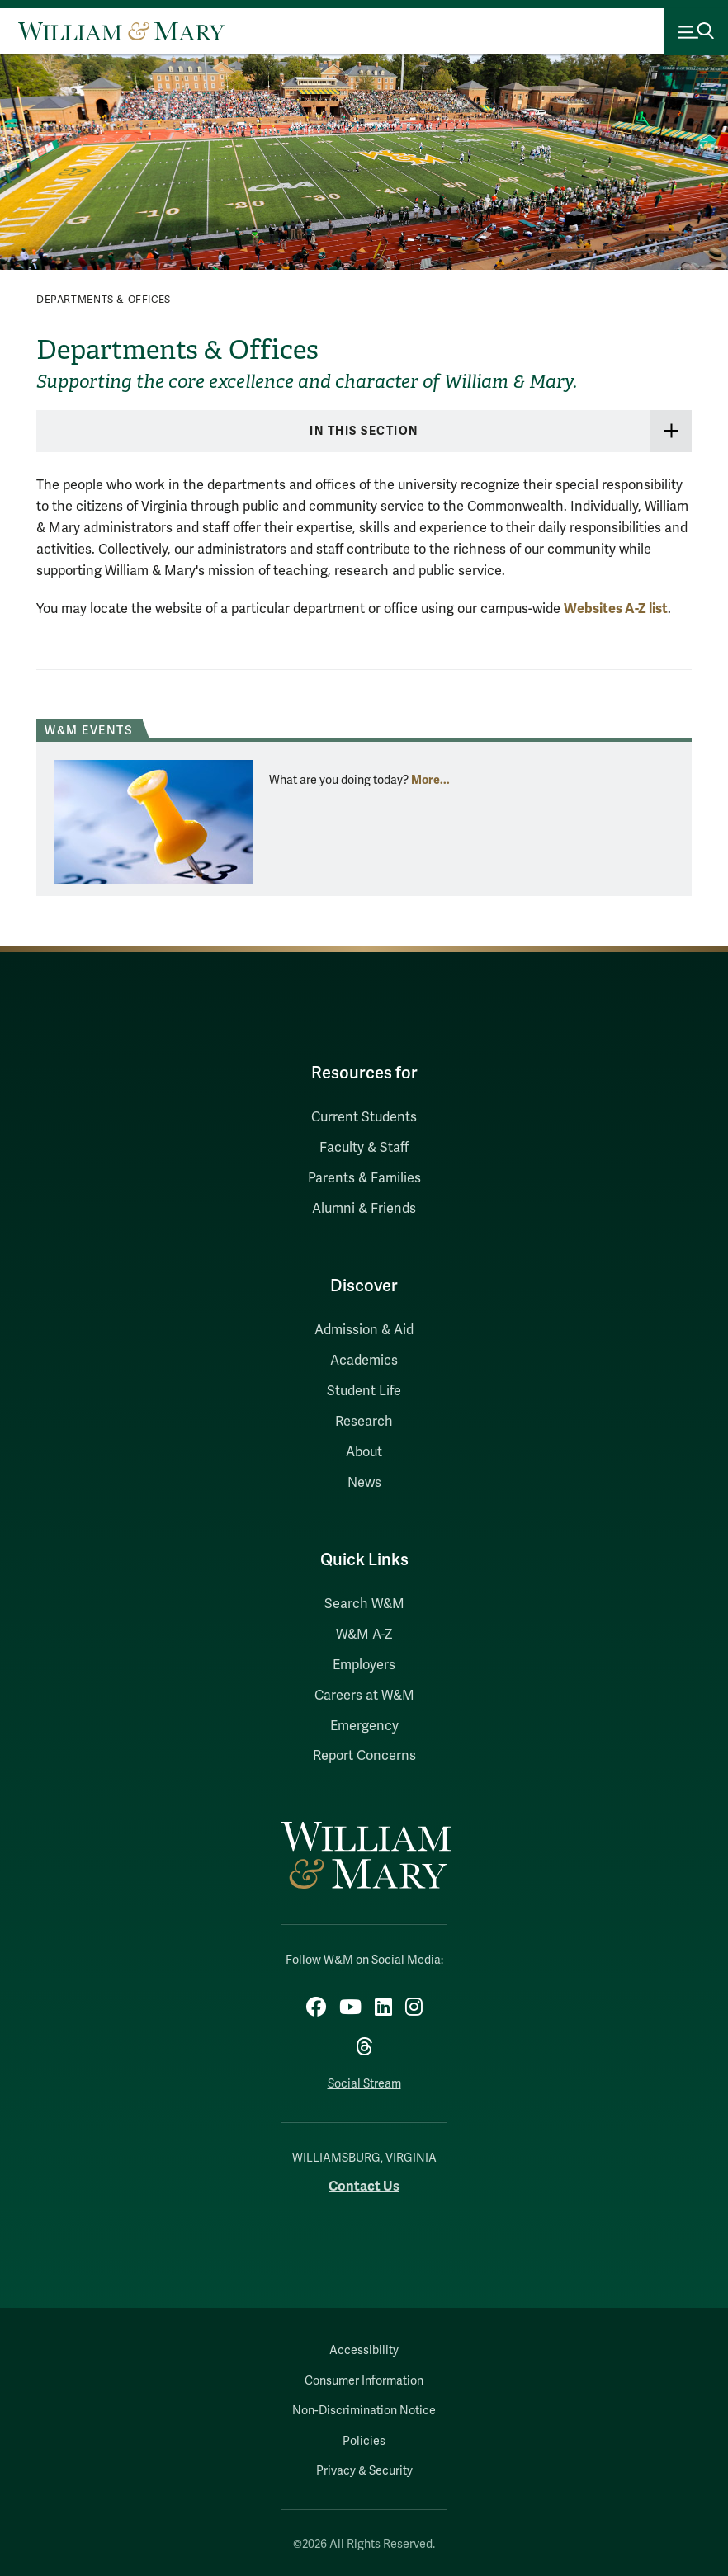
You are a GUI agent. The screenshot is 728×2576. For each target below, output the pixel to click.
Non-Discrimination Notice (364, 2411)
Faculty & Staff (364, 1147)
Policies (364, 2441)
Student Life (364, 1391)
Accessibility (364, 2350)
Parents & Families (364, 1178)
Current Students (364, 1117)
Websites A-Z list (616, 608)
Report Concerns (364, 1756)
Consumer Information (364, 2381)
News (364, 1482)
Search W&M (364, 1604)
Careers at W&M (364, 1695)
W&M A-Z (364, 1634)
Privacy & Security (364, 2471)
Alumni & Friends (364, 1209)
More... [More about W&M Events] (430, 779)
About (364, 1452)
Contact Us (364, 2186)
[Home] (121, 31)
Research (364, 1421)
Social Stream (364, 2084)
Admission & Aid (364, 1330)
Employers (364, 1665)
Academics (364, 1360)
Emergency (364, 1726)
